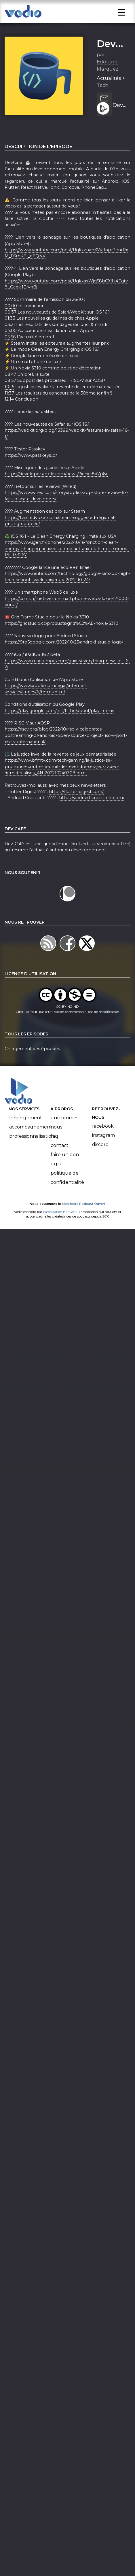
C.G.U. (56, 1181)
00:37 (10, 329)
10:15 (9, 403)
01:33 (10, 335)
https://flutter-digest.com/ (76, 808)
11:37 (9, 409)
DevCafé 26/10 (119, 122)
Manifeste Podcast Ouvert (83, 1221)
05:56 (10, 353)
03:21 (10, 341)
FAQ (54, 1153)
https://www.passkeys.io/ (31, 472)
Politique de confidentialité (67, 1194)
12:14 (9, 416)
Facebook (103, 1143)
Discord (100, 1161)
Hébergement (25, 1134)
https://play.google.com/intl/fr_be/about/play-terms (59, 727)
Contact (60, 1162)
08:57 (10, 397)
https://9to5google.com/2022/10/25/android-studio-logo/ (64, 659)
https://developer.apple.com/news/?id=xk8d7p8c (56, 490)
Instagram (103, 1152)
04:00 (11, 347)
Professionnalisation (31, 1153)
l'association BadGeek (60, 1228)
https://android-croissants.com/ (91, 814)
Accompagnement (30, 1144)
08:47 (10, 391)
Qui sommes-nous (65, 1139)
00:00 (11, 322)
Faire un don (65, 1171)
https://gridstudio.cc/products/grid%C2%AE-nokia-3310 (61, 640)
